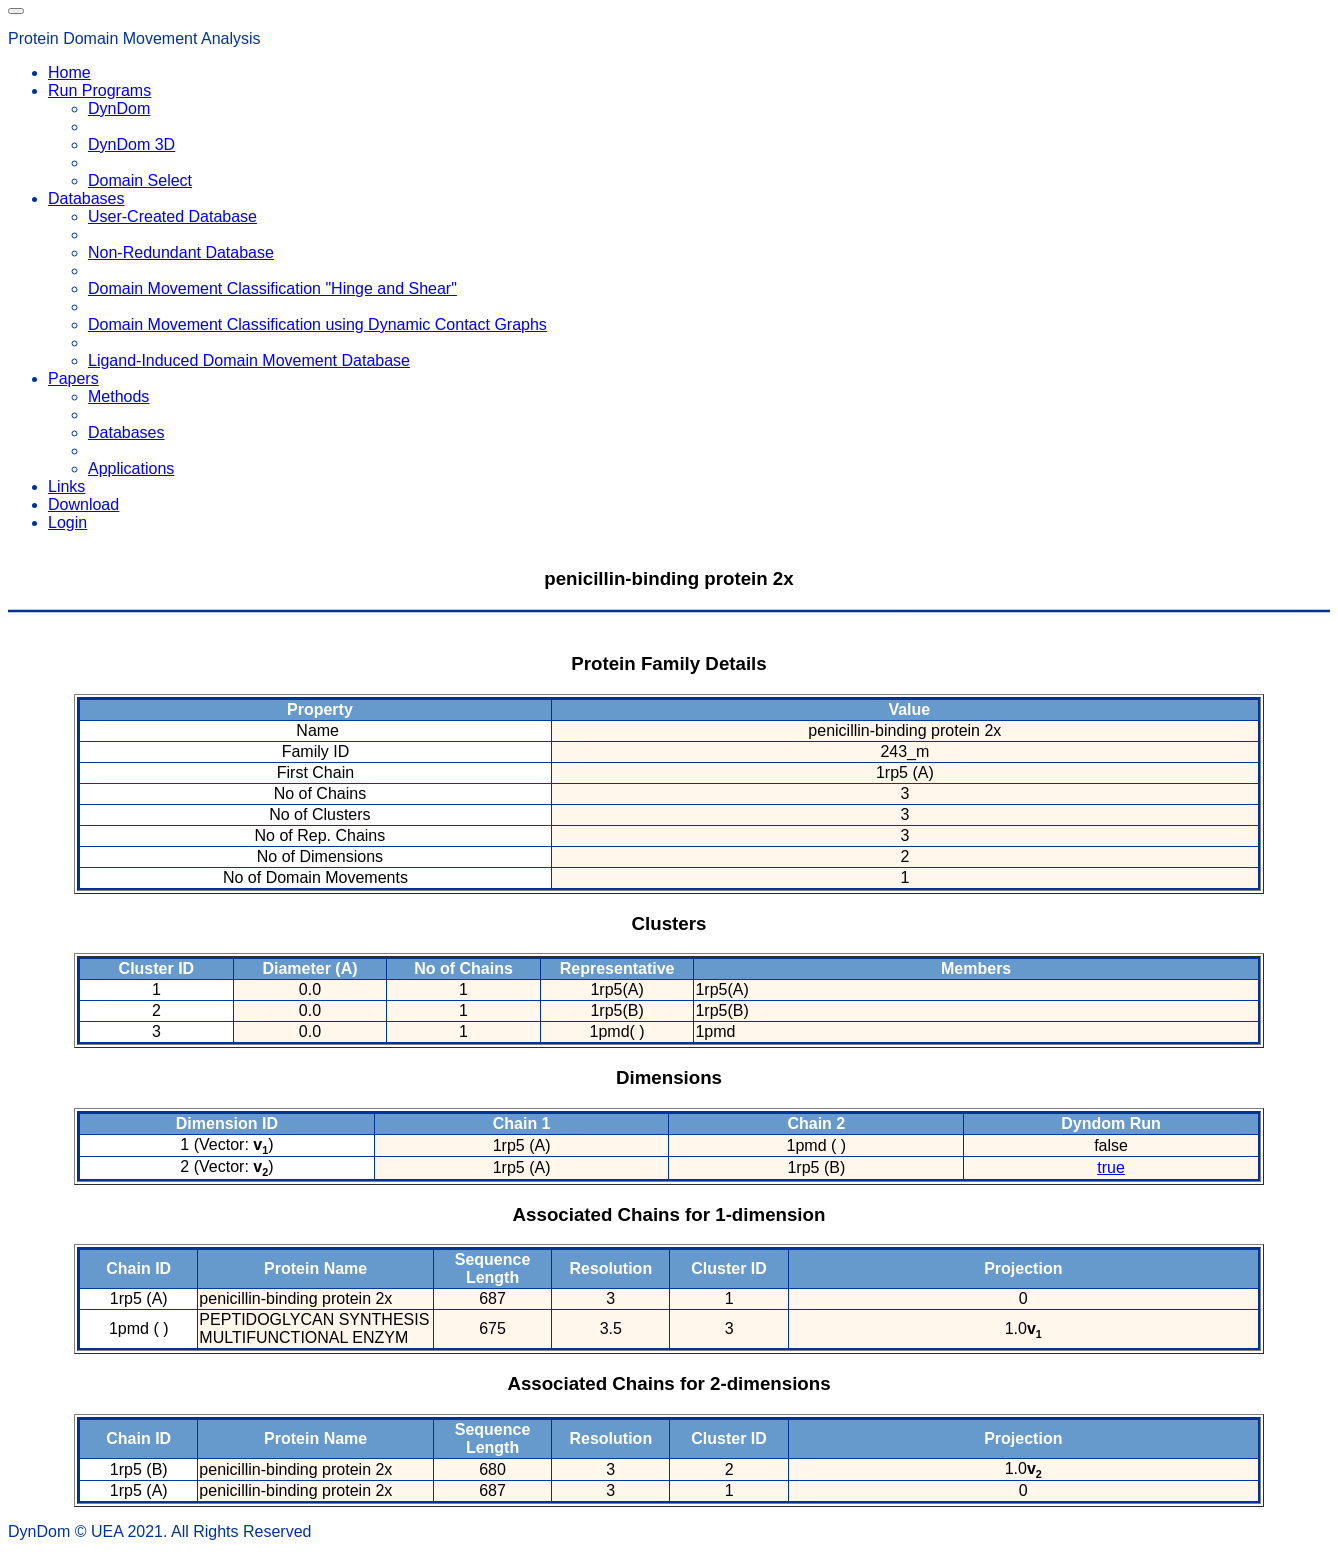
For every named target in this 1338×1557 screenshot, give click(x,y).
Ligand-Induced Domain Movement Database (249, 360)
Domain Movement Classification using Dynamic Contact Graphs (317, 324)
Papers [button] (73, 378)
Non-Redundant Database (181, 252)
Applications (131, 468)
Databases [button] (86, 198)
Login (67, 522)
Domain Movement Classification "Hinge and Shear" (272, 288)
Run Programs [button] (99, 90)
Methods (118, 396)
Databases (126, 432)
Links (66, 486)
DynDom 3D (131, 144)
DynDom (119, 108)
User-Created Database (172, 216)
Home (69, 72)
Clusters (669, 923)
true (1111, 1167)
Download (83, 504)
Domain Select (140, 180)
